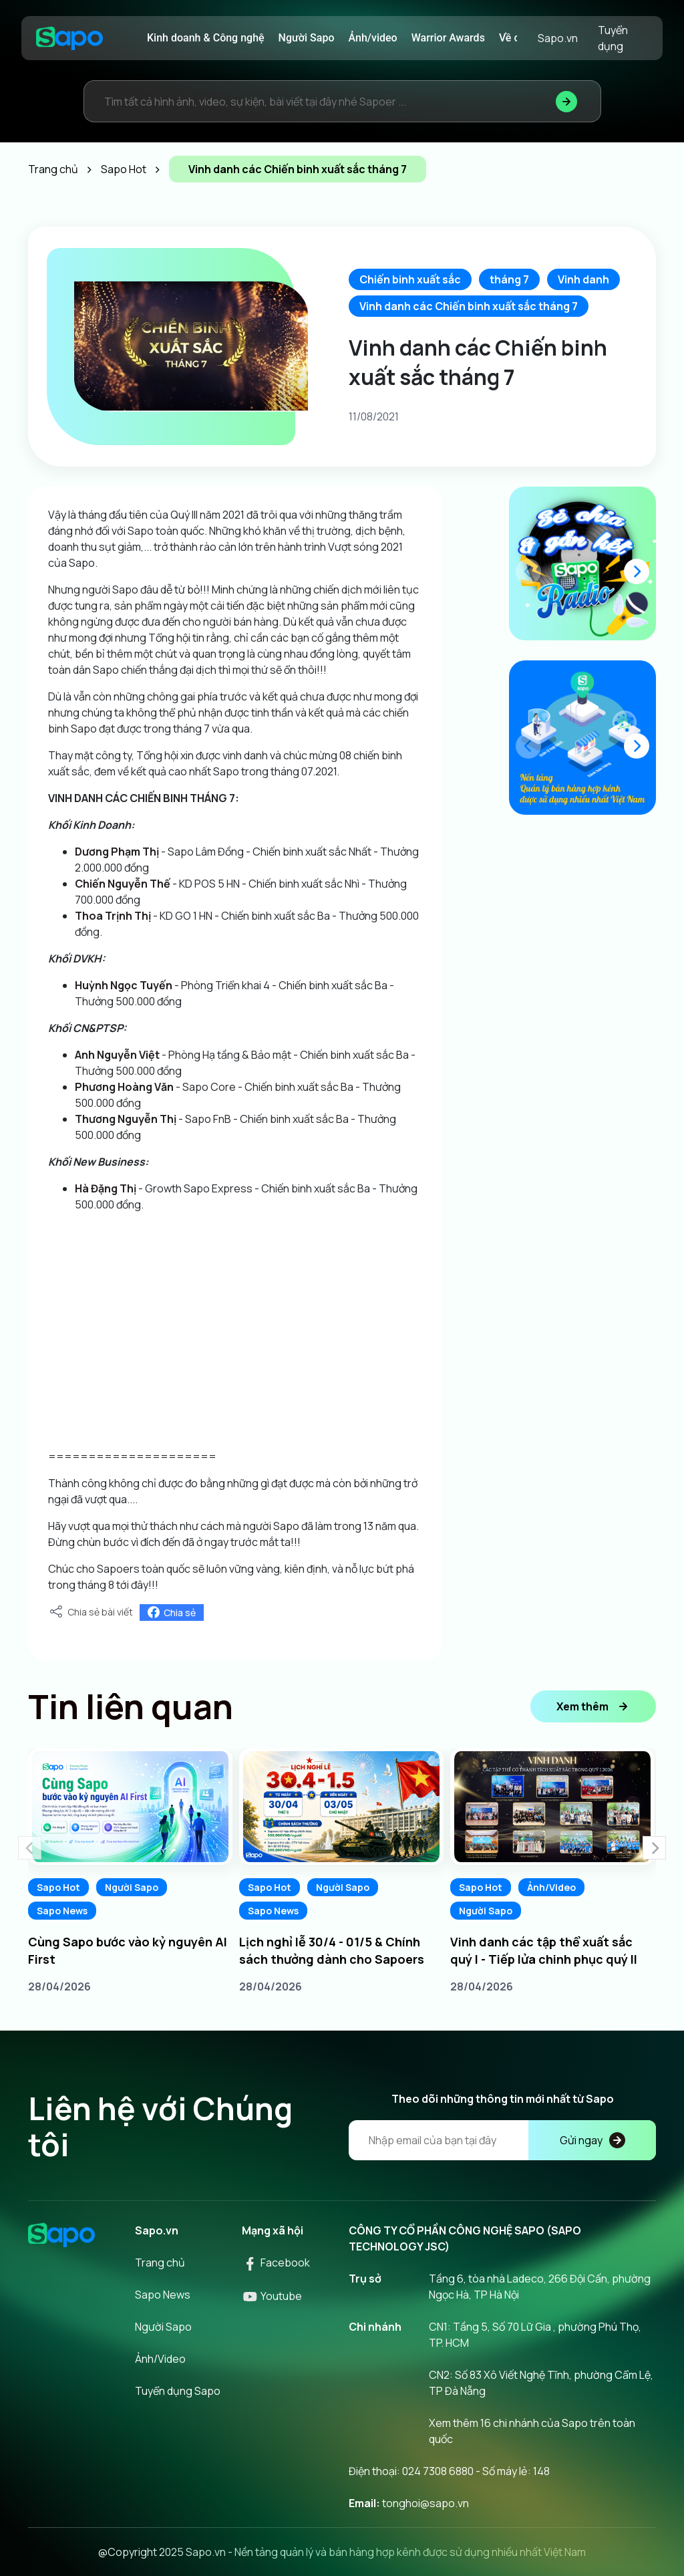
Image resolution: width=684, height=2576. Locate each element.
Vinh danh (583, 279)
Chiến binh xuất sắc (410, 279)
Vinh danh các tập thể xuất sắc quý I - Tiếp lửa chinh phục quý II (543, 1950)
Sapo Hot (58, 1887)
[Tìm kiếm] (566, 101)
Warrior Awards (448, 37)
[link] (117, 851)
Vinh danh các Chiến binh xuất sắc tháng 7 (468, 306)
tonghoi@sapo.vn (425, 2503)
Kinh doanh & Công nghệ (206, 37)
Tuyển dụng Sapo (177, 2391)
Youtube (272, 2296)
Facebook (276, 2262)
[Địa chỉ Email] (502, 2140)
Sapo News (62, 1910)
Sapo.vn (558, 38)
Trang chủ (160, 2262)
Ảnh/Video (551, 1887)
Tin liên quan (130, 1706)
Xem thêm (593, 1706)
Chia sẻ (172, 1612)
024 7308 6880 (438, 2471)
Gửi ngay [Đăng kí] (592, 2140)
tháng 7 (509, 279)
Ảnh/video (373, 37)
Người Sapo (307, 37)
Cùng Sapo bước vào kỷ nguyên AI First (127, 1950)
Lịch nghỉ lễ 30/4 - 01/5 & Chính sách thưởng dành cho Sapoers (331, 1950)
